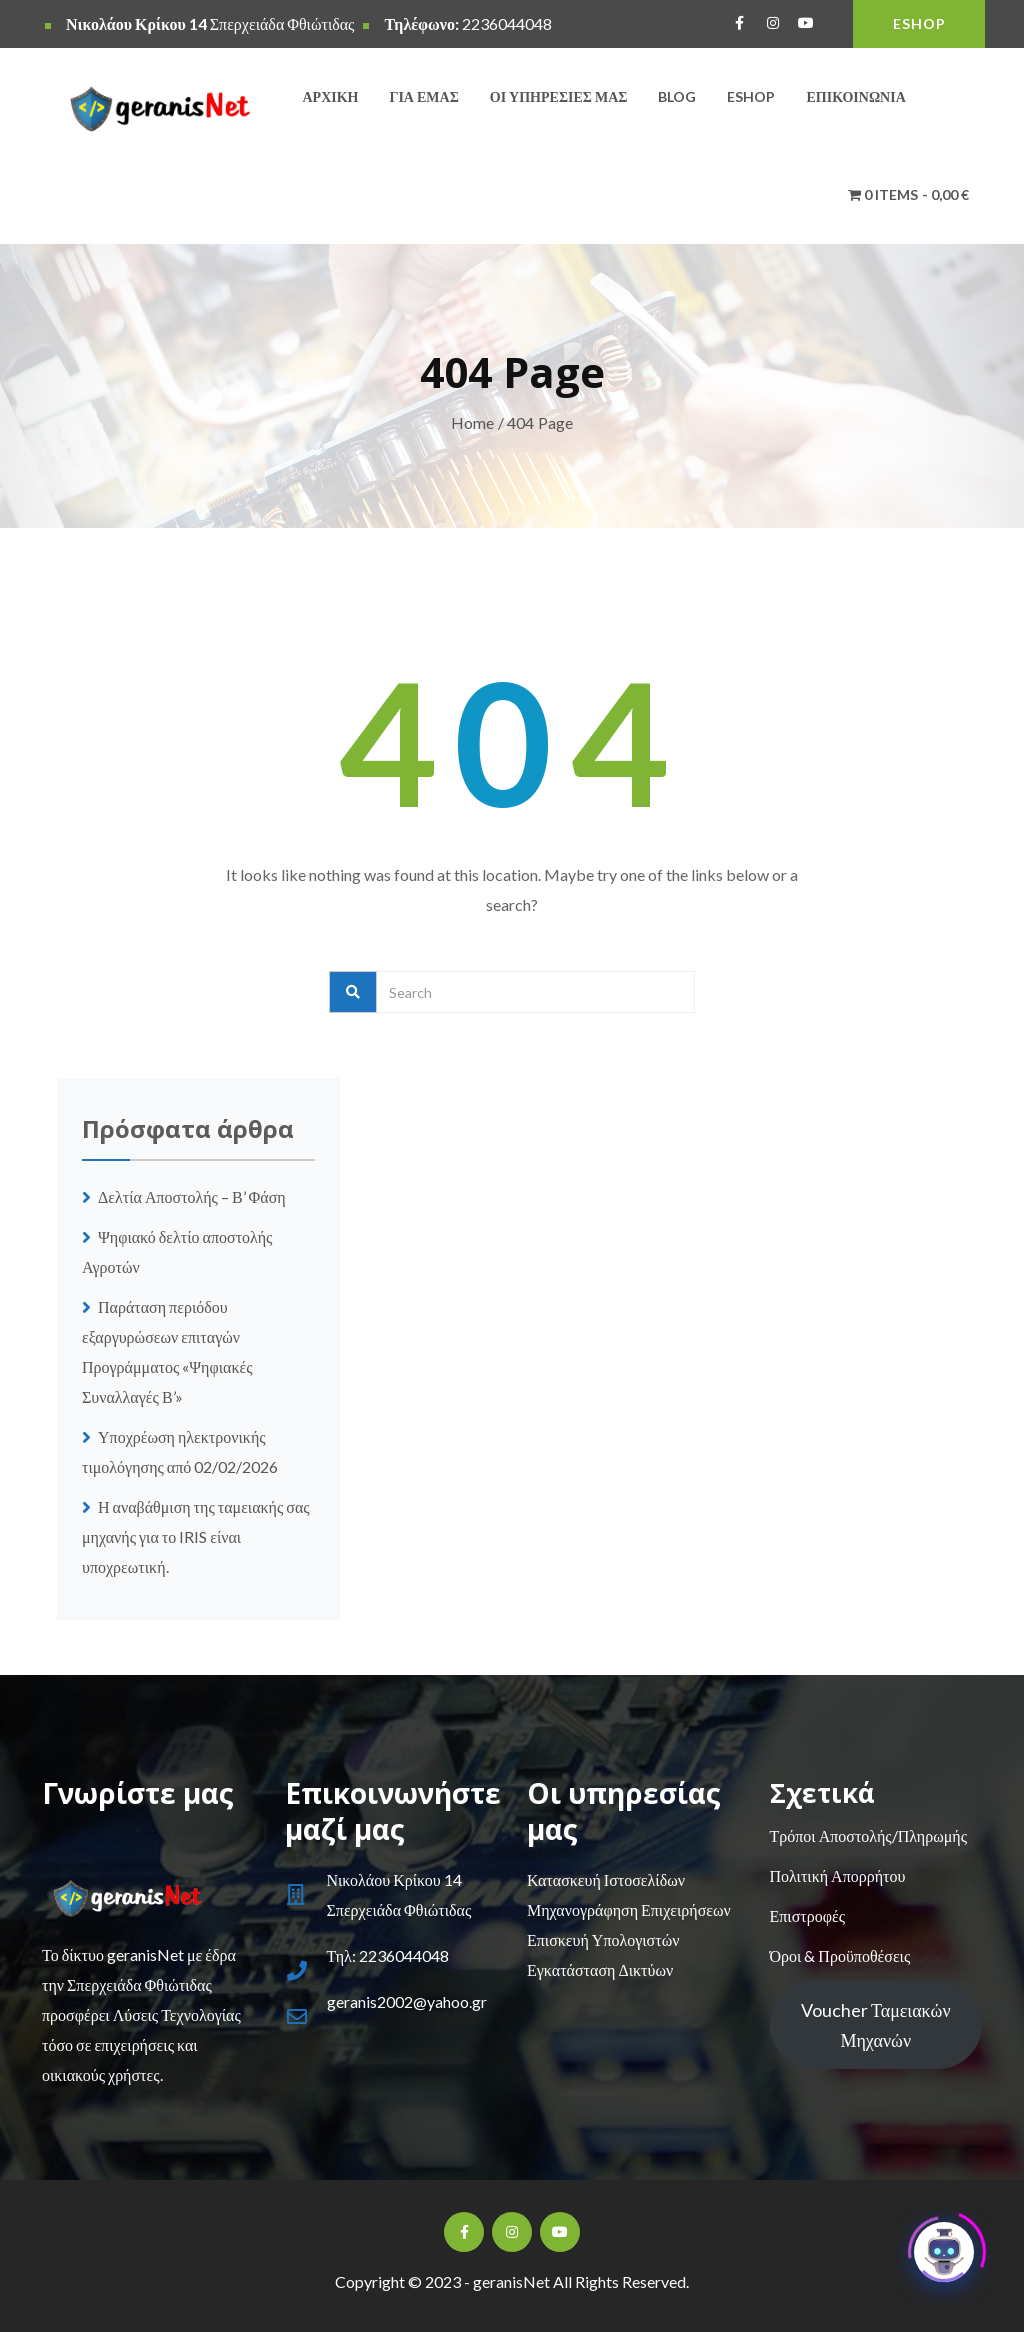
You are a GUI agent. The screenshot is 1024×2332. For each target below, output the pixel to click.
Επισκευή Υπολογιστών (603, 1939)
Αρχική (331, 96)
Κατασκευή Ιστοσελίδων (606, 1879)
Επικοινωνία (855, 96)
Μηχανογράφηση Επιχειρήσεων (629, 1909)
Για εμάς (424, 96)
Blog (677, 96)
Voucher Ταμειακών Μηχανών (876, 2025)
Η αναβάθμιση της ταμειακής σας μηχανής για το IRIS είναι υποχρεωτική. (196, 1536)
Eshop (751, 96)
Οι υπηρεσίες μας (559, 96)
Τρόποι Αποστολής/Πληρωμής (868, 1835)
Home (473, 422)
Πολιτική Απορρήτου (838, 1875)
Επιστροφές (807, 1915)
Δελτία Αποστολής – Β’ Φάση (193, 1196)
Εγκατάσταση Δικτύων (600, 1969)
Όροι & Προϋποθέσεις (840, 1955)
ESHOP (919, 23)
